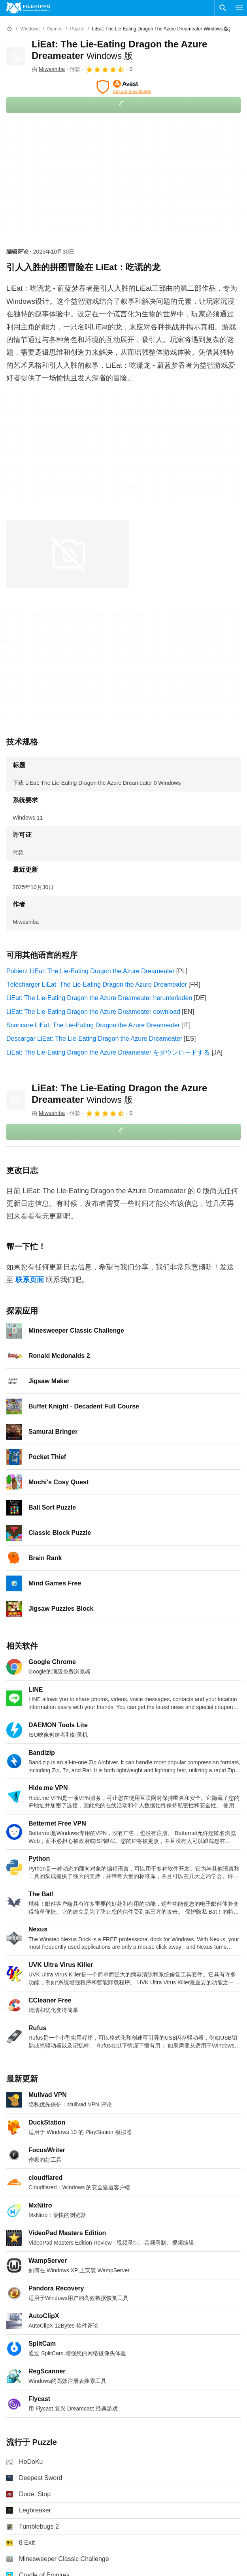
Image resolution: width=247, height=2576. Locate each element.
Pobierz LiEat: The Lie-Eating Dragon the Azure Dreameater (90, 971)
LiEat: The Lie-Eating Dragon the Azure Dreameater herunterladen (99, 998)
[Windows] (30, 29)
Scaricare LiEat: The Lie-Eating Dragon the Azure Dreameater (93, 1025)
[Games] (54, 29)
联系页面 (29, 1280)
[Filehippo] (28, 8)
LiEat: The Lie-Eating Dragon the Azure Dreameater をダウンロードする (108, 1052)
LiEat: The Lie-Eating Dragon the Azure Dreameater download (93, 1011)
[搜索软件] (223, 8)
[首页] (9, 28)
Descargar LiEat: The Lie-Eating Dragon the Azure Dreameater (94, 1038)
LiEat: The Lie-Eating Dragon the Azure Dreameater (119, 1094)
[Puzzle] (77, 29)
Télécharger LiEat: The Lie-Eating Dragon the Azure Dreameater (96, 984)
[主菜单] (239, 8)
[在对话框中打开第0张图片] (67, 554)
